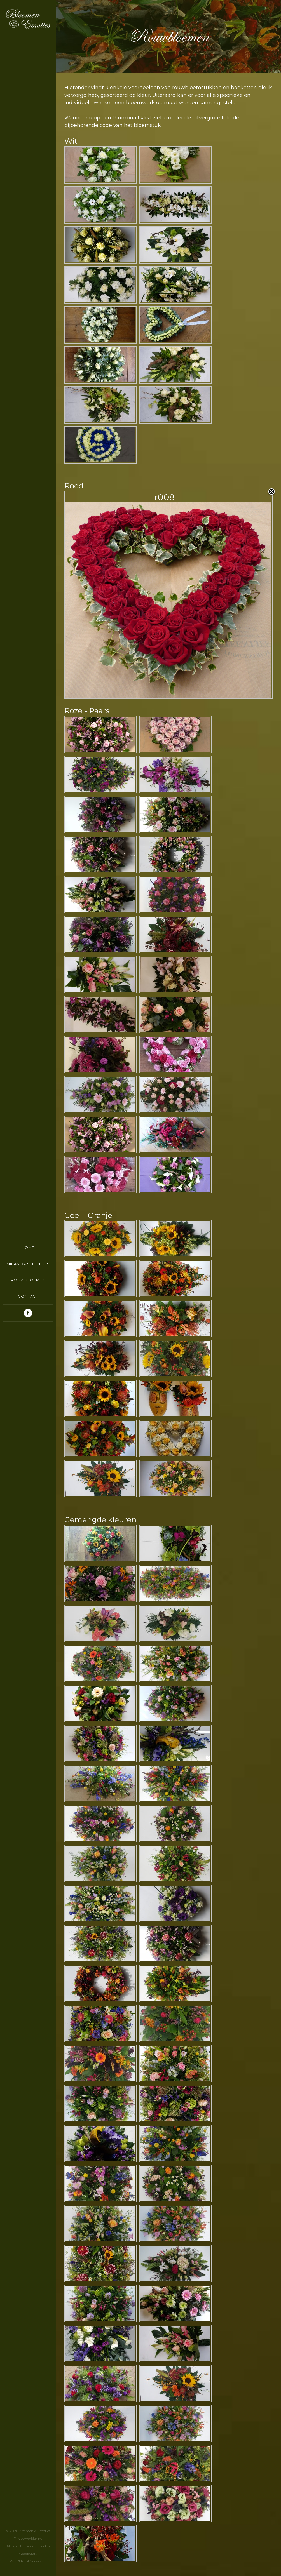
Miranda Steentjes (28, 1264)
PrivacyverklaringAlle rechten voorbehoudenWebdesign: (28, 2546)
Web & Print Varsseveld (28, 2561)
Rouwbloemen (28, 1280)
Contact (28, 1296)
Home (28, 1247)
